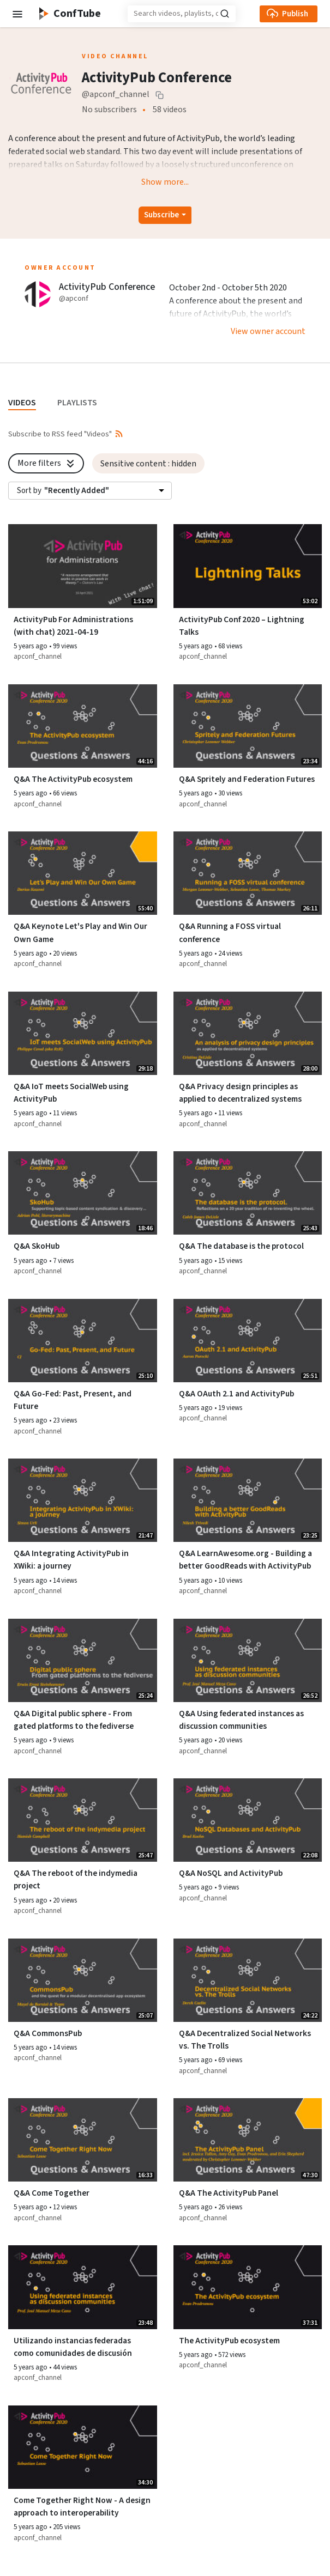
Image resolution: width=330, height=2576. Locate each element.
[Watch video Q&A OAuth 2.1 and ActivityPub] (247, 1340)
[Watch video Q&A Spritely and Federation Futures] (247, 726)
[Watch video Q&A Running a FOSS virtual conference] (247, 873)
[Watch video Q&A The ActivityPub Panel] (247, 2140)
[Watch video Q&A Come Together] (82, 2140)
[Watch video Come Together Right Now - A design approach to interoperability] (82, 2447)
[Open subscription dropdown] (165, 215)
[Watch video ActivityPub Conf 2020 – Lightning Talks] (247, 565)
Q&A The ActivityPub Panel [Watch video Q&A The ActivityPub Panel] (228, 2193)
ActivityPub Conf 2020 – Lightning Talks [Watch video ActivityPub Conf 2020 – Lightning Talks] (241, 625)
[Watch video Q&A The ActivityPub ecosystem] (82, 726)
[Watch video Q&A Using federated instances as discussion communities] (247, 1660)
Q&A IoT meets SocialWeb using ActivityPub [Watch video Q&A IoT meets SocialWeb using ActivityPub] (71, 1092)
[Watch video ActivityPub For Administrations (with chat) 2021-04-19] (82, 565)
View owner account (268, 331)
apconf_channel (38, 656)
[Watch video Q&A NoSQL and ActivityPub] (247, 1820)
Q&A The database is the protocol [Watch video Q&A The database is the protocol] (241, 1246)
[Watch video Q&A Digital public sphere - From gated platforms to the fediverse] (82, 1660)
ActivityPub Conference (107, 287)
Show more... (165, 182)
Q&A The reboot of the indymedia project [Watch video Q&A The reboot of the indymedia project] (75, 1879)
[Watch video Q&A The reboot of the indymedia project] (82, 1820)
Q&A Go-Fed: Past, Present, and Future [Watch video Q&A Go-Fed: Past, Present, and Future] (72, 1400)
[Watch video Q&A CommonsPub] (82, 1980)
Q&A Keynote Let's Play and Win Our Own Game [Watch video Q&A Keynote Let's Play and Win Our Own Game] (80, 932)
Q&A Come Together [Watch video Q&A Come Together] (51, 2193)
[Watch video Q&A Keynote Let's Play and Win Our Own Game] (82, 873)
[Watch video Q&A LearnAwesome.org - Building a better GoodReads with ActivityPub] (247, 1500)
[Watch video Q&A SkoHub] (82, 1193)
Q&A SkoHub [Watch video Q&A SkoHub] (36, 1246)
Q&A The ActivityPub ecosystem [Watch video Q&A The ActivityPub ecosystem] (73, 779)
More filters (47, 463)
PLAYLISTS (77, 403)
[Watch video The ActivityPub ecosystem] (247, 2287)
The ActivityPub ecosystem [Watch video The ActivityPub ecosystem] (229, 2341)
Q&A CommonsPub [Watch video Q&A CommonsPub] (48, 2033)
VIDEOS (22, 403)
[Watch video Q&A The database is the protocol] (247, 1193)
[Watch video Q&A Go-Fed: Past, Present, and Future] (82, 1340)
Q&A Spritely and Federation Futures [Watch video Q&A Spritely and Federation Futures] (247, 779)
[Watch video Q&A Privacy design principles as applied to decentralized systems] (247, 1033)
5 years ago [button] (31, 646)
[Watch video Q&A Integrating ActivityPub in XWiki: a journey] (82, 1500)
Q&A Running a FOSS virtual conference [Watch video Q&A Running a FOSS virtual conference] (230, 932)
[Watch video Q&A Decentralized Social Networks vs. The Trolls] (247, 1980)
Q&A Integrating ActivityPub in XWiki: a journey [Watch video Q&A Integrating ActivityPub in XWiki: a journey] (71, 1559)
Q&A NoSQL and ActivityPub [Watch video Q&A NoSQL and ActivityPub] (231, 1873)
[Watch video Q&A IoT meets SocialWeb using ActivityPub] (82, 1033)
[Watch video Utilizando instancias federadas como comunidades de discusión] (82, 2287)
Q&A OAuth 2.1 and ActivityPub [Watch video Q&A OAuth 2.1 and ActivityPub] (236, 1394)
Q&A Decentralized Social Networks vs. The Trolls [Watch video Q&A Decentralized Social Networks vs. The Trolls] (245, 2039)
